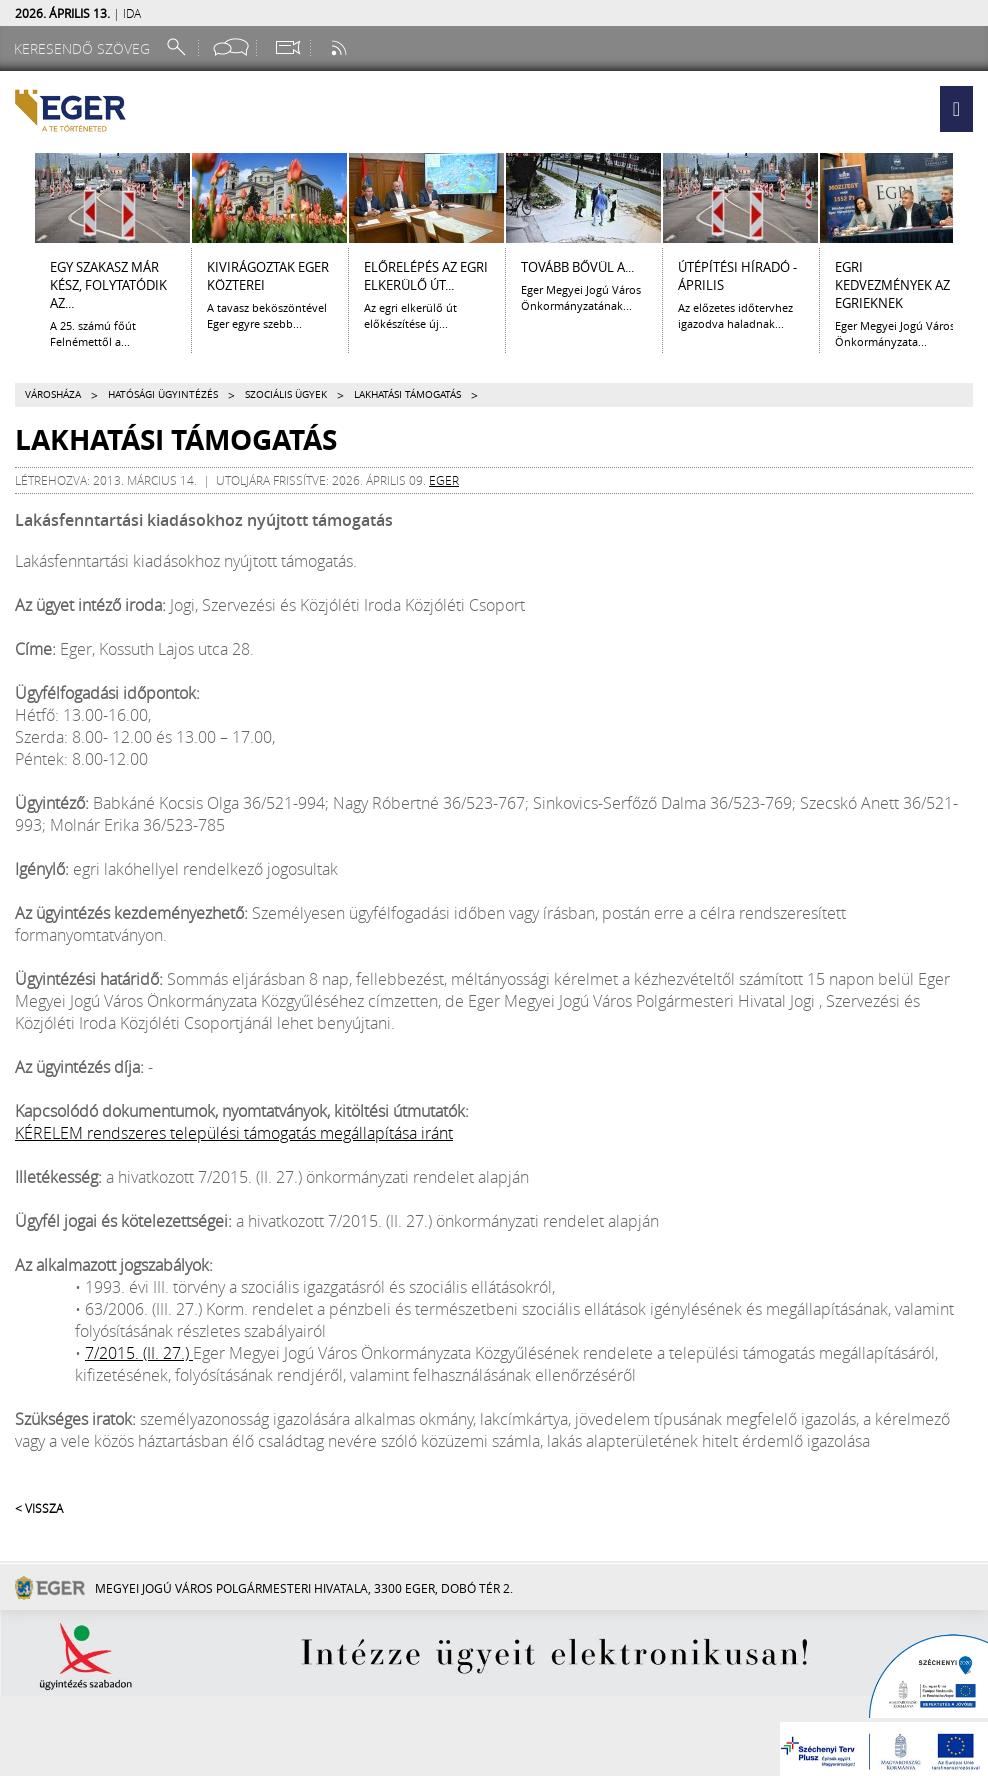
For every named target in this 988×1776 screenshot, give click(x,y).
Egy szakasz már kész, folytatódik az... (108, 285)
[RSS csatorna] (341, 47)
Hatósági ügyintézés (163, 394)
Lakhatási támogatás (407, 394)
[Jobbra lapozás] (971, 198)
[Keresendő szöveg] (85, 48)
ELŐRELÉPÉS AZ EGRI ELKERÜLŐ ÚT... (426, 276)
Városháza (53, 394)
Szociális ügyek (286, 394)
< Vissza (39, 1508)
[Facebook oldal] (231, 47)
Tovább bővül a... (577, 267)
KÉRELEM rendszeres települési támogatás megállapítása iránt (234, 1133)
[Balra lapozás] (17, 198)
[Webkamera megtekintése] (287, 47)
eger (444, 480)
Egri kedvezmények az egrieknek (892, 285)
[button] (956, 109)
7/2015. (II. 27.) (139, 1353)
